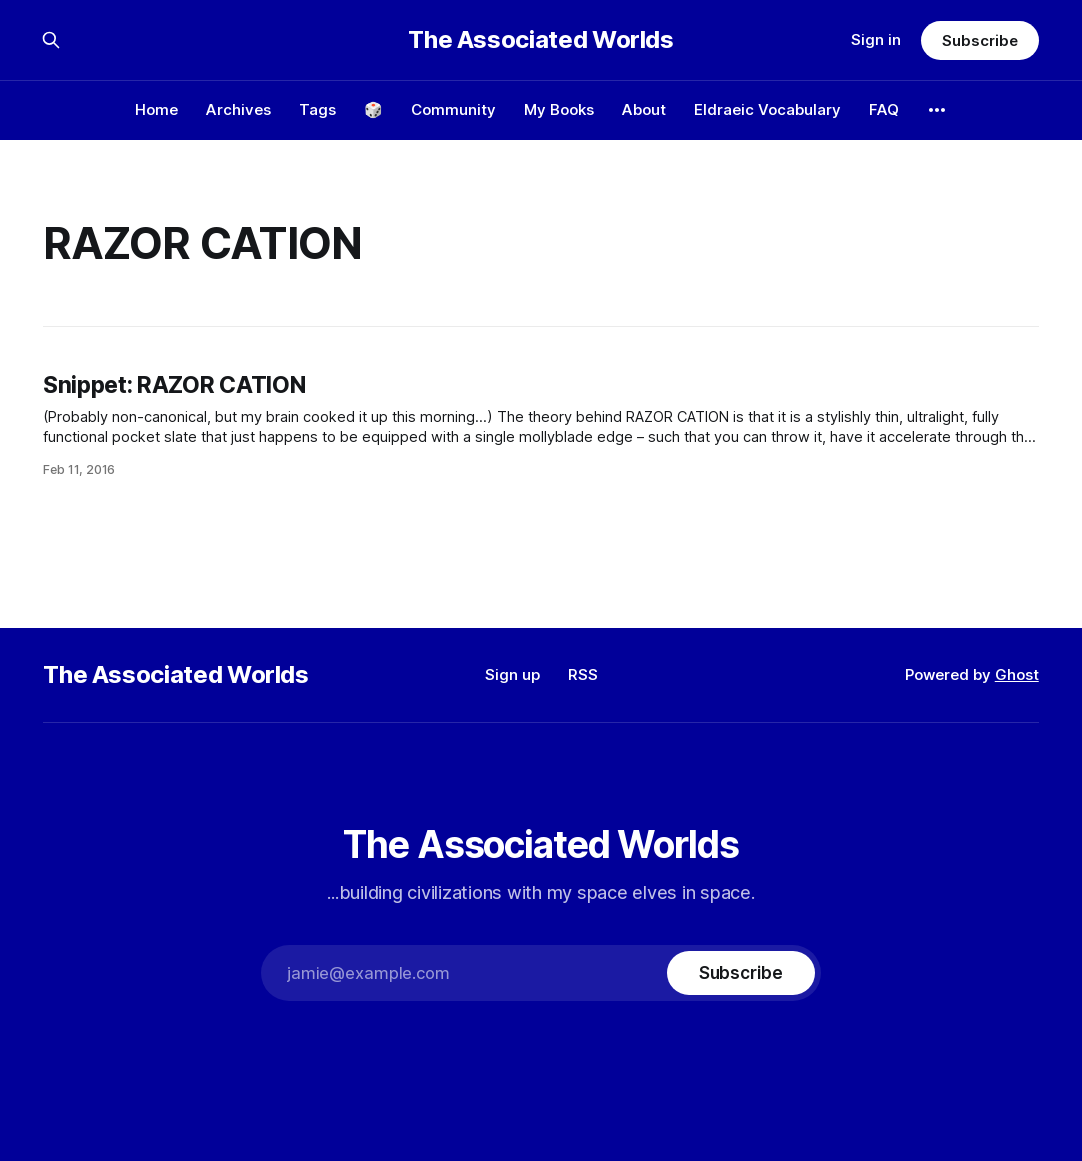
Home (156, 109)
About (644, 109)
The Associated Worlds (540, 40)
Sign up (512, 674)
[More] (937, 110)
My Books (559, 109)
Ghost (1017, 674)
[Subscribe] (741, 973)
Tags (317, 109)
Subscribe (979, 40)
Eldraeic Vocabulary (767, 109)
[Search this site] (51, 40)
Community (453, 109)
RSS (583, 674)
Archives (238, 109)
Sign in (876, 39)
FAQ (884, 109)
